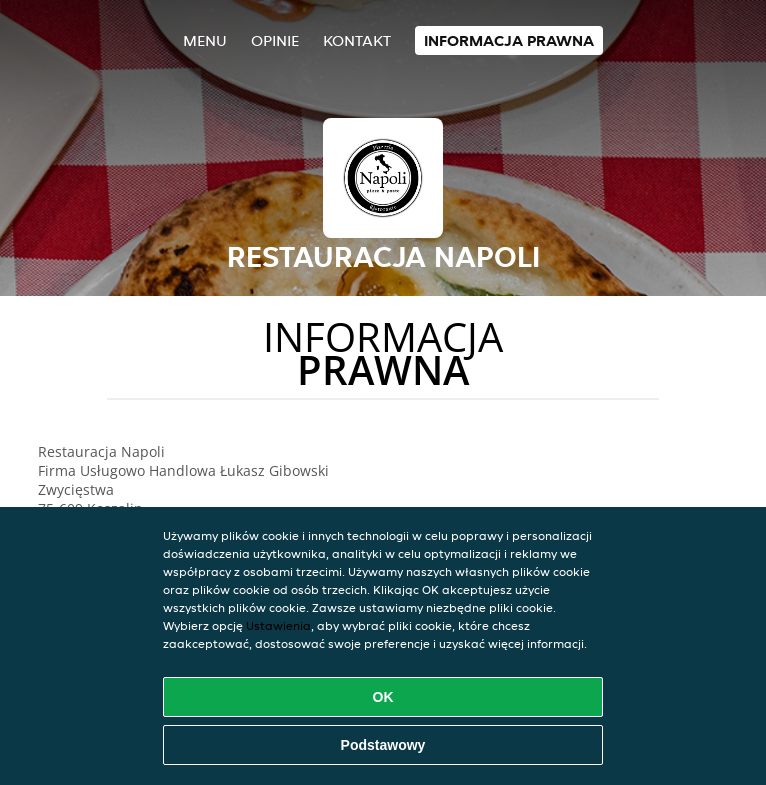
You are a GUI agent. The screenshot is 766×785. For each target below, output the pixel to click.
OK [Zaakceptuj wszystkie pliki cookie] (383, 697)
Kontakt (357, 40)
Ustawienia (278, 625)
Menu (205, 40)
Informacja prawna (509, 40)
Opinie (275, 40)
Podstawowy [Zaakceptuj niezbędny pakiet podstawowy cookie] (383, 745)
